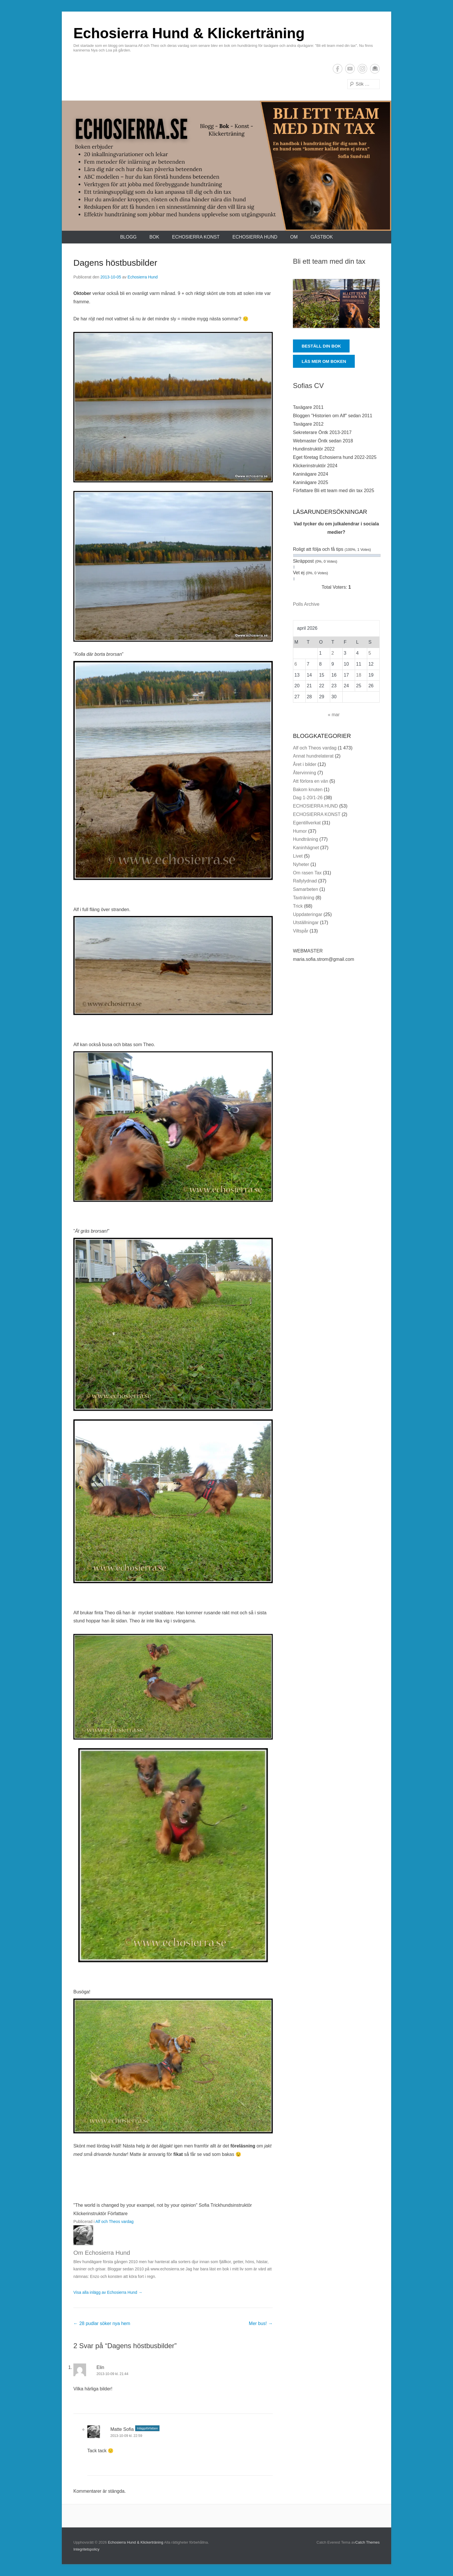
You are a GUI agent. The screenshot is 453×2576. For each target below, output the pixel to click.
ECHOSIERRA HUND (254, 236)
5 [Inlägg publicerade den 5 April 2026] (369, 653)
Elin (100, 2367)
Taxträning (303, 897)
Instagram (362, 68)
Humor (300, 831)
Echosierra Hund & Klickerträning (189, 33)
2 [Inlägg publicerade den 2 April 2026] (332, 653)
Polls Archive (306, 604)
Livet (298, 856)
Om (294, 236)
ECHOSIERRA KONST (196, 236)
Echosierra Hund (143, 277)
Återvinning (304, 772)
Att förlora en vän (310, 781)
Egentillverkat (307, 822)
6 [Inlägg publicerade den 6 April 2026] (295, 664)
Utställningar (306, 922)
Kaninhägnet (306, 847)
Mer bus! (261, 2323)
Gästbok (322, 236)
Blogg (128, 236)
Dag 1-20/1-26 (307, 797)
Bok (154, 236)
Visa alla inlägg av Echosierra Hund (107, 2292)
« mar (334, 714)
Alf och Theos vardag (114, 2221)
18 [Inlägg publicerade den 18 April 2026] (358, 675)
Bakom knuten (307, 789)
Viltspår (300, 930)
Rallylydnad (305, 880)
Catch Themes (367, 2542)
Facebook (337, 68)
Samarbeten (305, 889)
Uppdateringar (307, 914)
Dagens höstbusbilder (115, 262)
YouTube (350, 68)
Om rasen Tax (307, 872)
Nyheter (301, 864)
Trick (298, 906)
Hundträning (305, 839)
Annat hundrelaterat (313, 756)
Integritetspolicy (86, 2549)
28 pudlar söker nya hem (101, 2323)
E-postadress (375, 68)
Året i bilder (304, 764)
